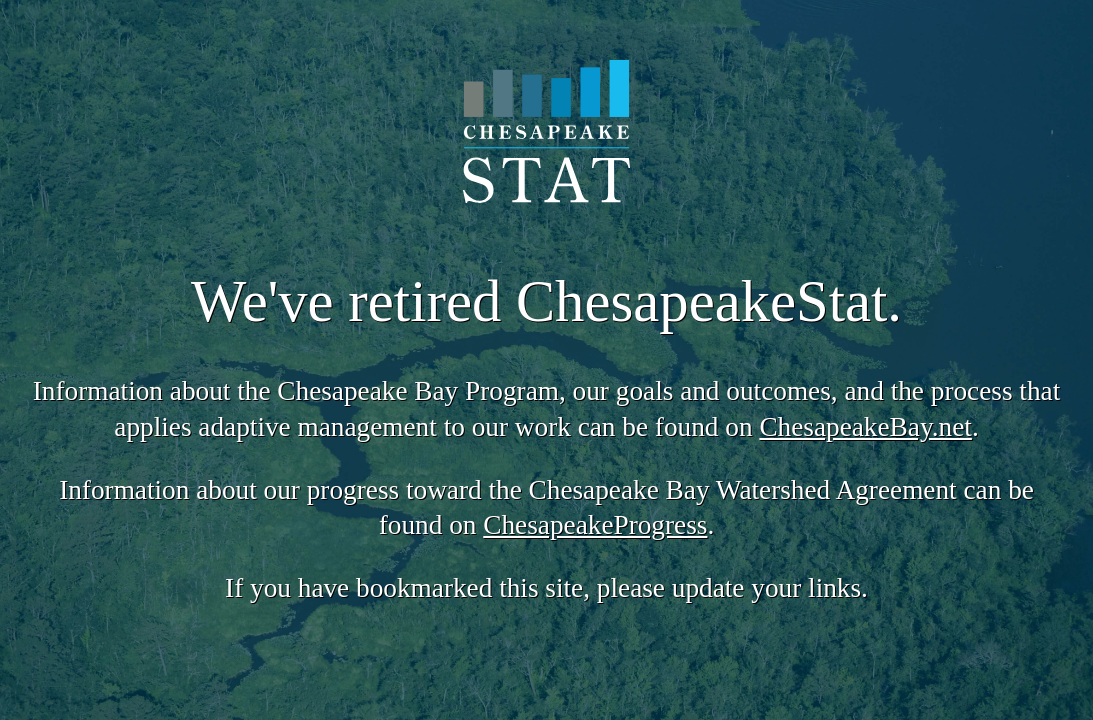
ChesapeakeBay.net (865, 427)
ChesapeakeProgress (595, 525)
